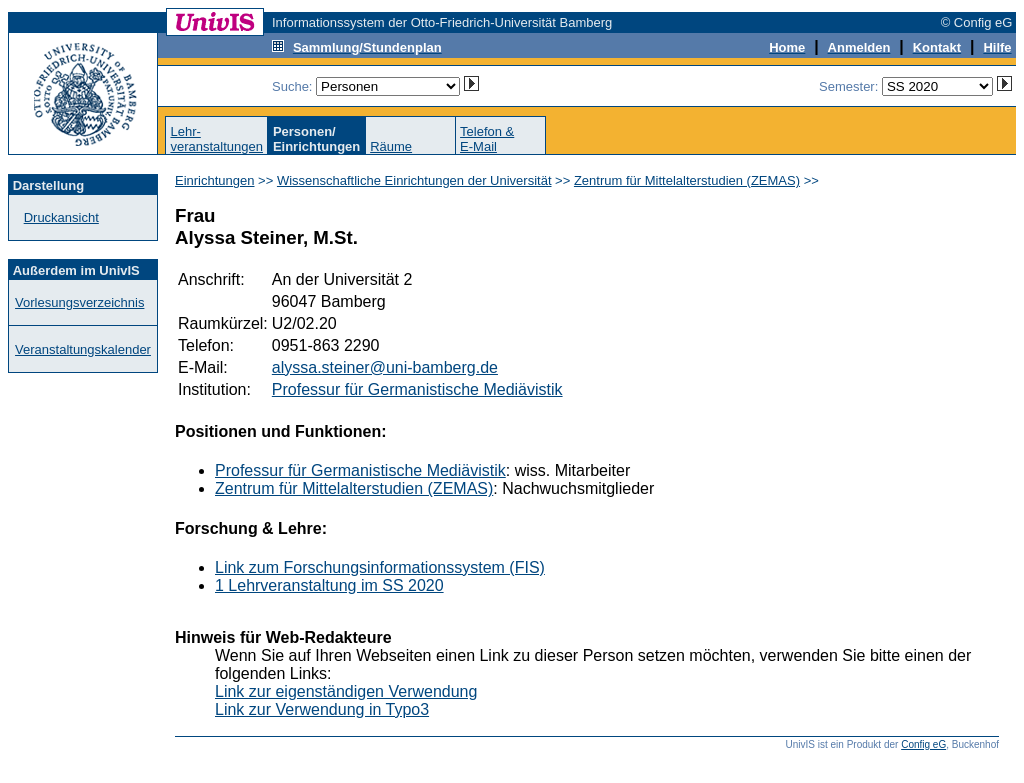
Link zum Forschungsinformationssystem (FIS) (380, 567)
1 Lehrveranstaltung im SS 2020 (329, 585)
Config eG (923, 744)
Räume (391, 146)
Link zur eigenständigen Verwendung (346, 691)
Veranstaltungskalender (83, 349)
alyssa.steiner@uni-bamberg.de (385, 367)
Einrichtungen (215, 180)
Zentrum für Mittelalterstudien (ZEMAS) (687, 180)
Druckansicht (61, 217)
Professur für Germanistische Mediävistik (417, 389)
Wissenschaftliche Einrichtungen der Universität (414, 180)
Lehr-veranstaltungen (216, 139)
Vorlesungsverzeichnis (79, 302)
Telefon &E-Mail (487, 139)
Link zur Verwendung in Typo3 (322, 709)
